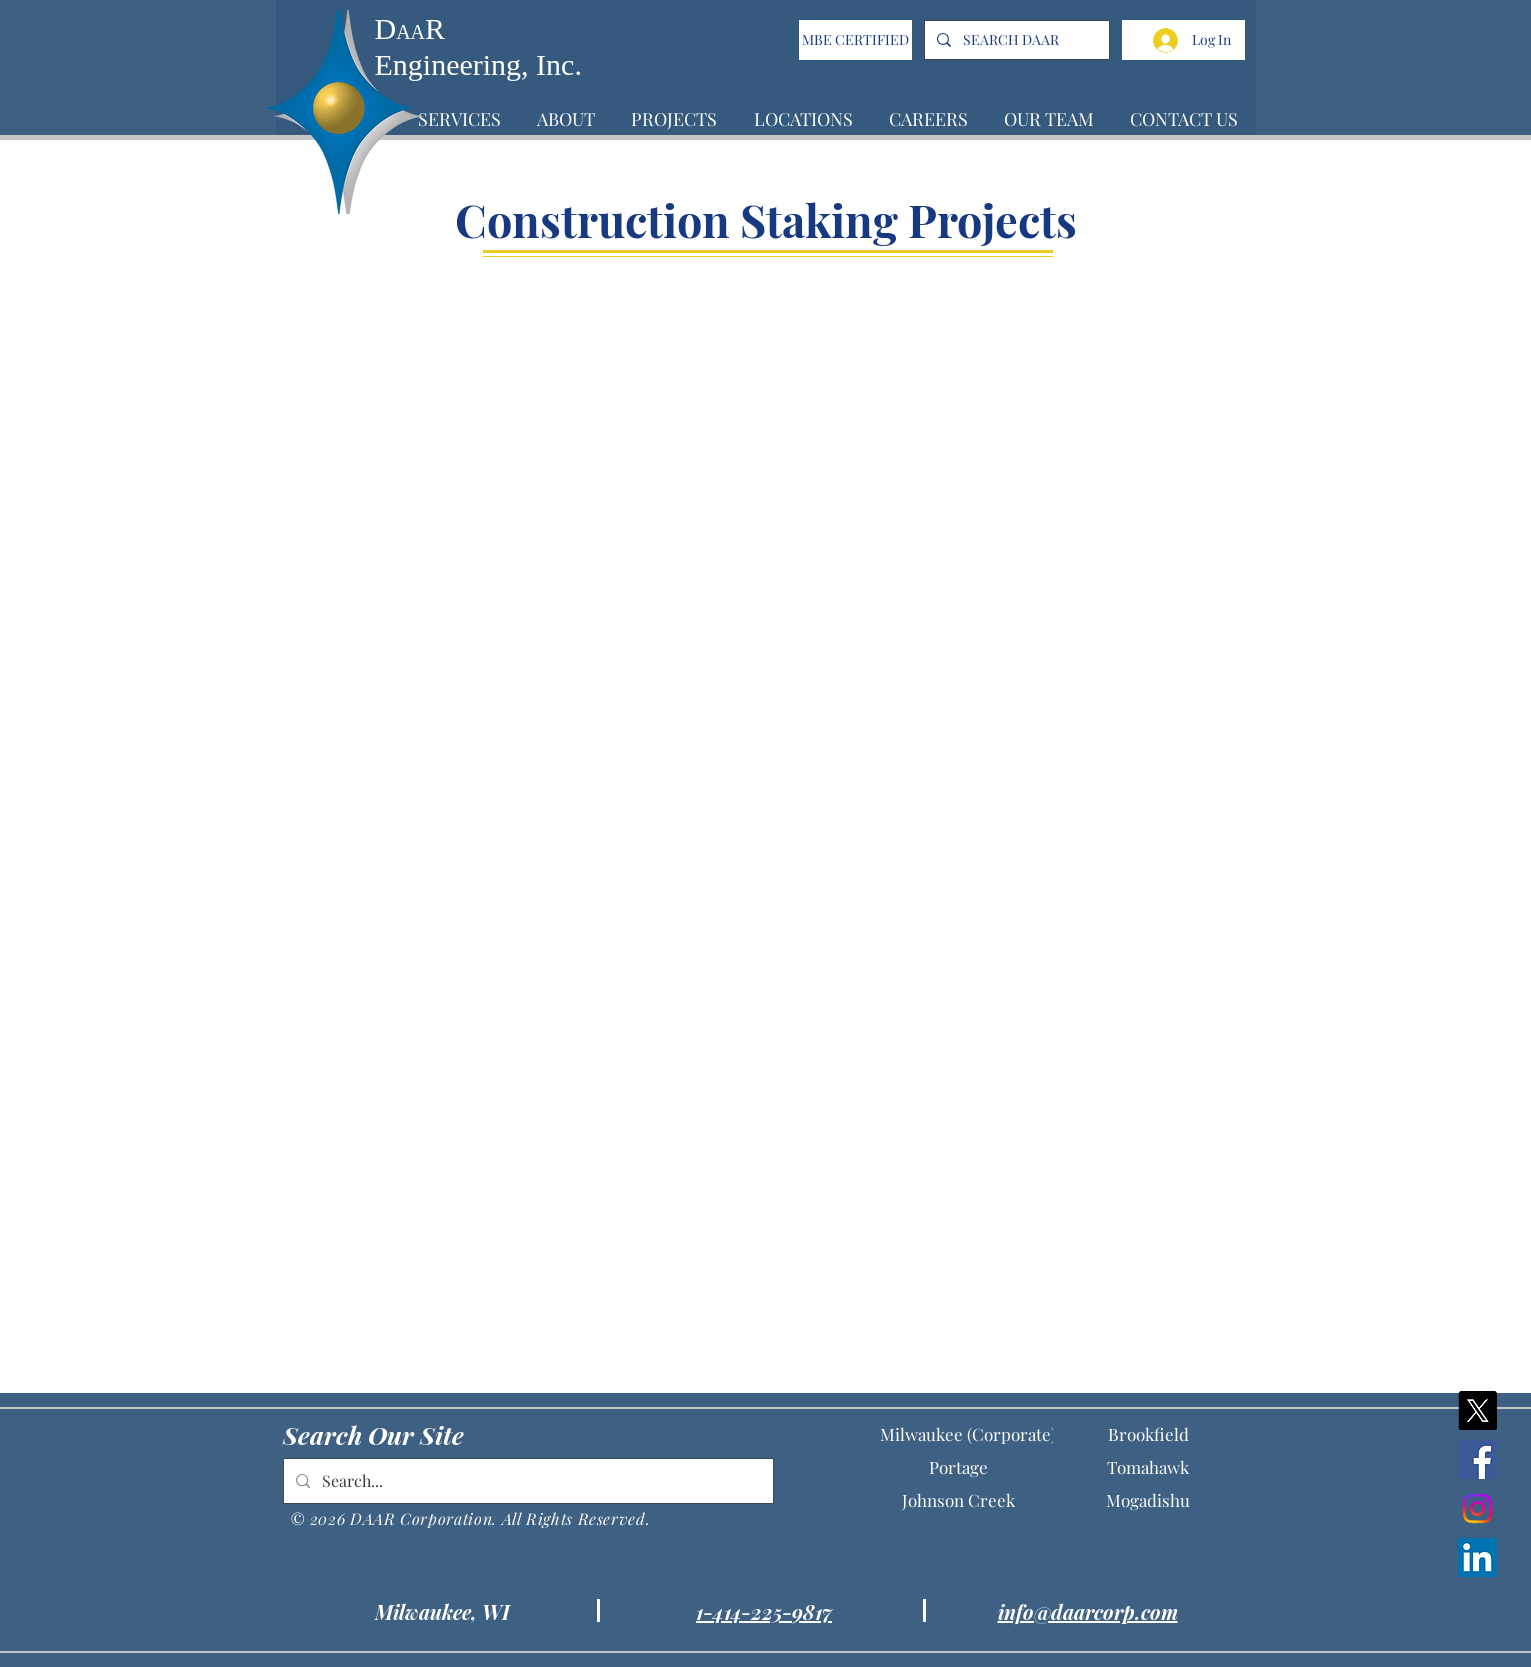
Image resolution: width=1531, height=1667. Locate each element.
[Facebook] (1477, 1459)
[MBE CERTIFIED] (855, 40)
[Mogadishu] (1148, 1500)
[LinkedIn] (1477, 1557)
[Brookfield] (1148, 1434)
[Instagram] (1477, 1508)
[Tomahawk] (1148, 1467)
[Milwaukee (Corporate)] (968, 1434)
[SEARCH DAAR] (1015, 40)
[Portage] (958, 1467)
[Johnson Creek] (958, 1500)
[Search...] (526, 1481)
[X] (1477, 1410)
